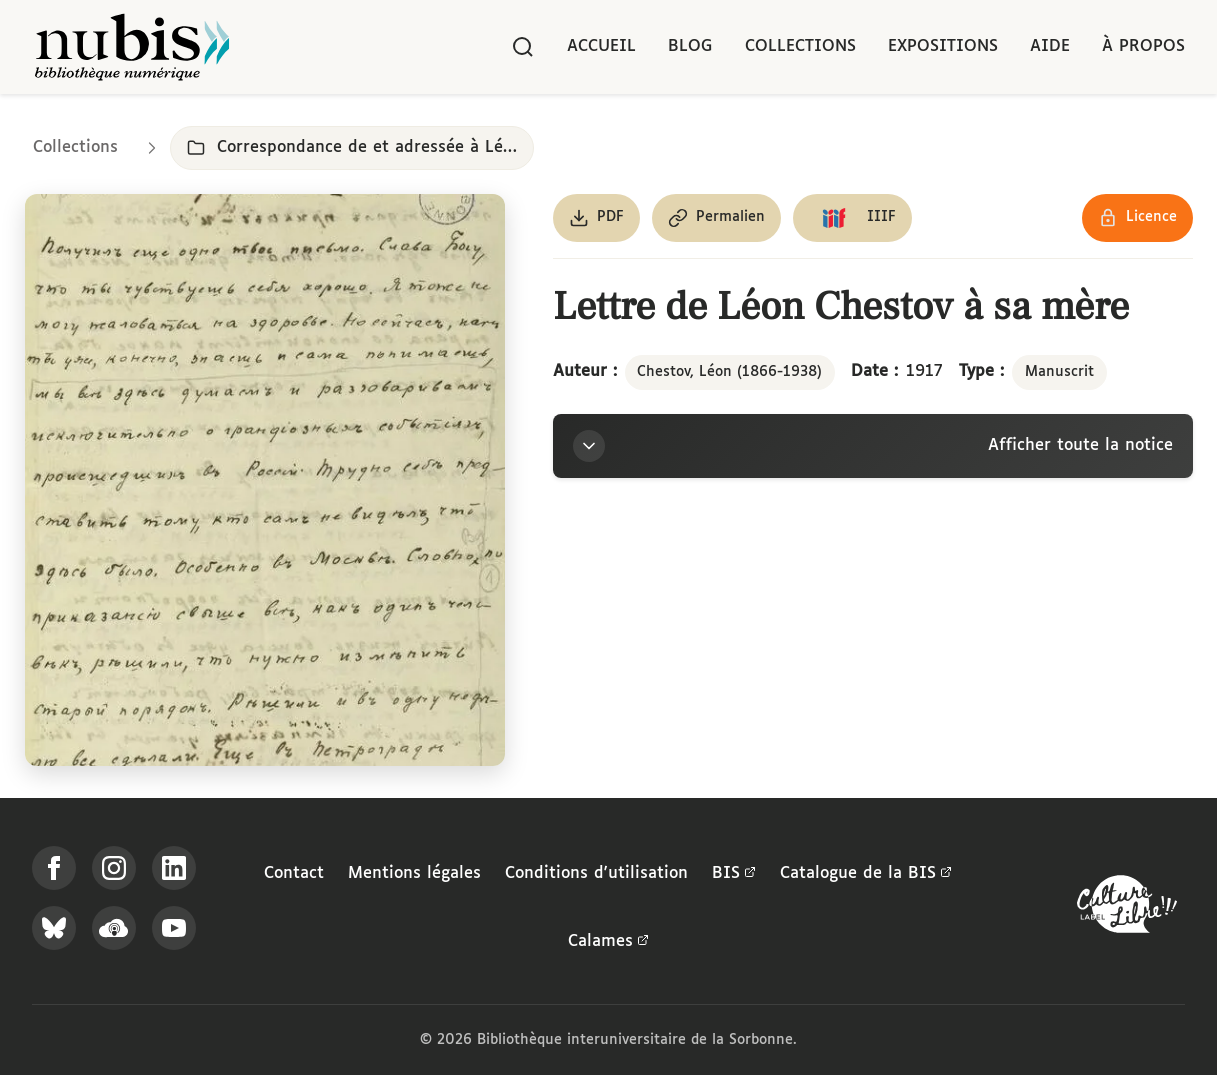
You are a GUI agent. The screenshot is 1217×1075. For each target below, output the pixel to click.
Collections (800, 46)
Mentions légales (414, 873)
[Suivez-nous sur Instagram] (114, 868)
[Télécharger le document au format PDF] (596, 218)
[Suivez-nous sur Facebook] (54, 868)
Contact (294, 873)
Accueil (601, 46)
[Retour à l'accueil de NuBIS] (132, 47)
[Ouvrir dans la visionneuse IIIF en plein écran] (265, 480)
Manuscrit (1059, 372)
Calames (608, 942)
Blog (690, 46)
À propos (1143, 46)
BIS (734, 874)
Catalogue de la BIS (866, 874)
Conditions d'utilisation (596, 873)
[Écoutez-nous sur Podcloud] (114, 928)
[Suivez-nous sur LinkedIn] (174, 868)
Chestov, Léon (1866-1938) (729, 372)
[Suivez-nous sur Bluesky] (54, 928)
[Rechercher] (523, 47)
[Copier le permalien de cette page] (716, 218)
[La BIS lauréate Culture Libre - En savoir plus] (1127, 908)
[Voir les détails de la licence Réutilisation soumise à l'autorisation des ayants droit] (1137, 218)
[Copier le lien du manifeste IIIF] (852, 218)
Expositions (943, 46)
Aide (1050, 46)
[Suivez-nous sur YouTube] (174, 928)
